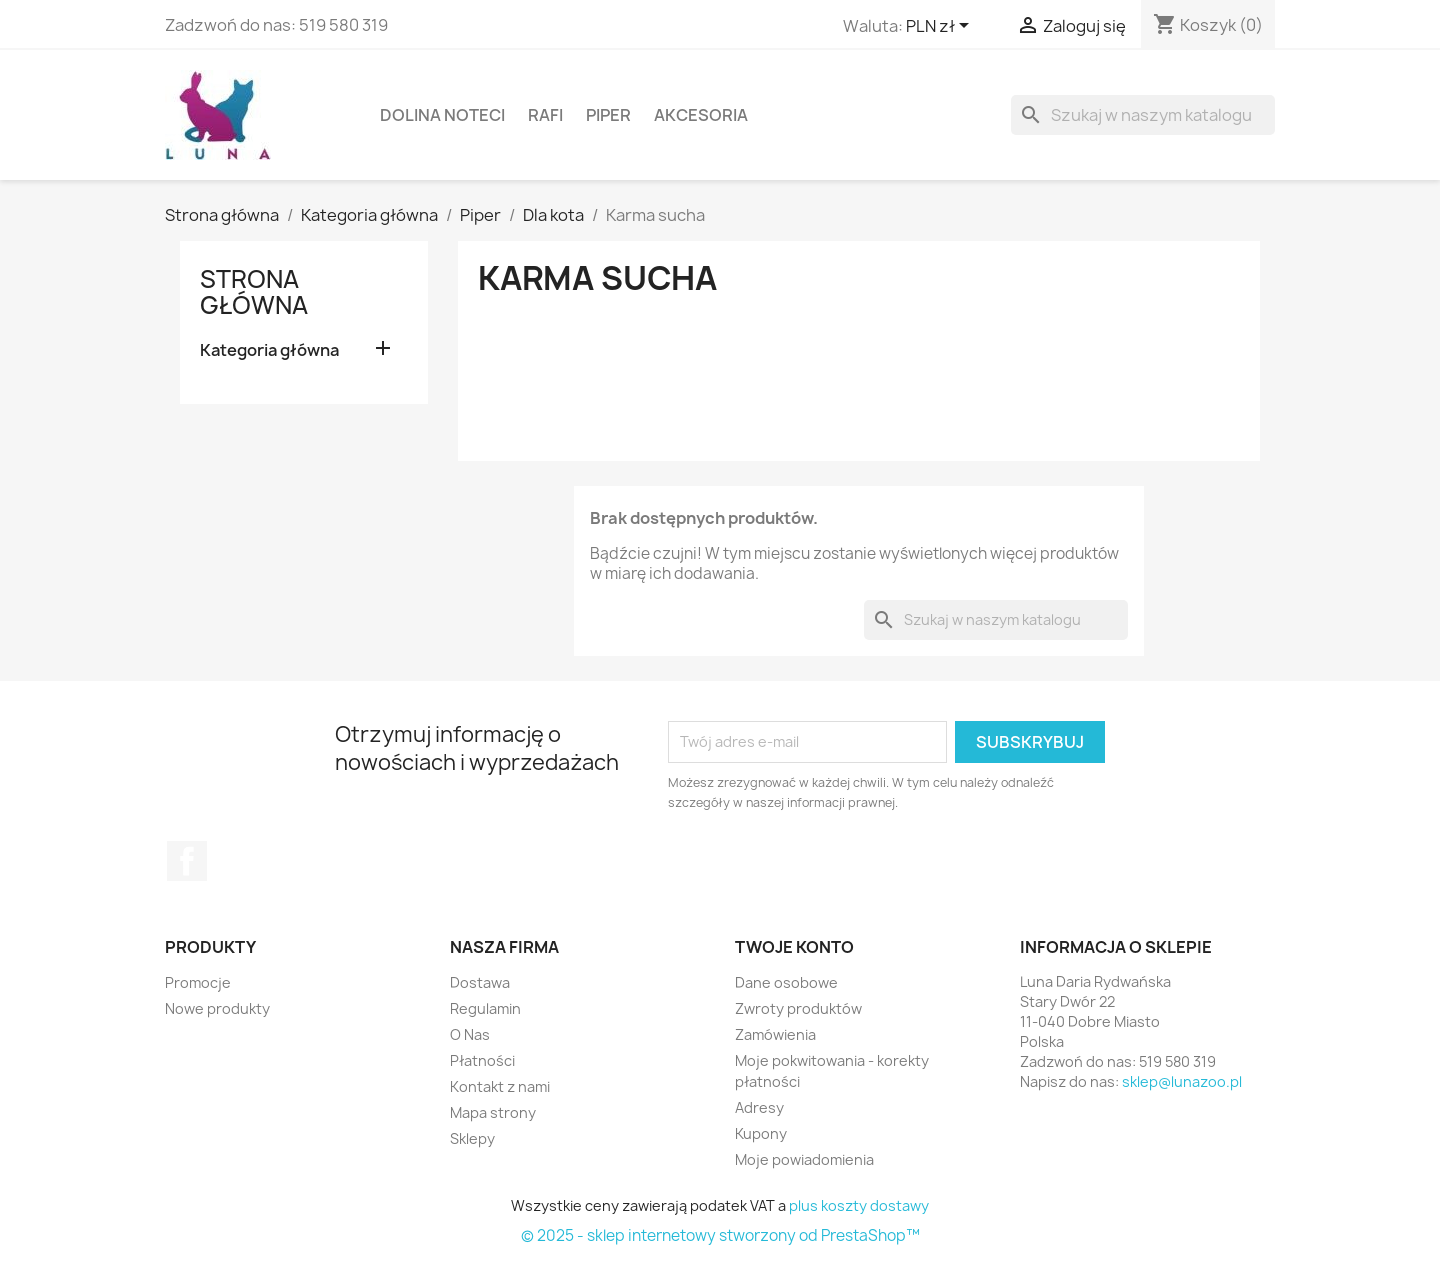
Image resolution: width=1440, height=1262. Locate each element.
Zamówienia (775, 1034)
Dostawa (480, 982)
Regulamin (485, 1008)
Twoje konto (794, 947)
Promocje (198, 982)
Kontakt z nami (500, 1086)
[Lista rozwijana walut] (941, 27)
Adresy (759, 1107)
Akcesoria (701, 115)
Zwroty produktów (798, 1008)
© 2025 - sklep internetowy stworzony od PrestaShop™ (720, 1235)
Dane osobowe (786, 982)
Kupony (761, 1133)
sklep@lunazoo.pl (1182, 1081)
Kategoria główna (269, 350)
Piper (608, 115)
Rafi (545, 115)
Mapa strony (493, 1112)
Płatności (482, 1060)
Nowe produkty (217, 1008)
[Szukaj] (1143, 115)
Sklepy (472, 1138)
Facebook (187, 861)
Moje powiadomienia (804, 1159)
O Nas (470, 1034)
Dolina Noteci (442, 115)
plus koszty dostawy (859, 1205)
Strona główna (254, 292)
